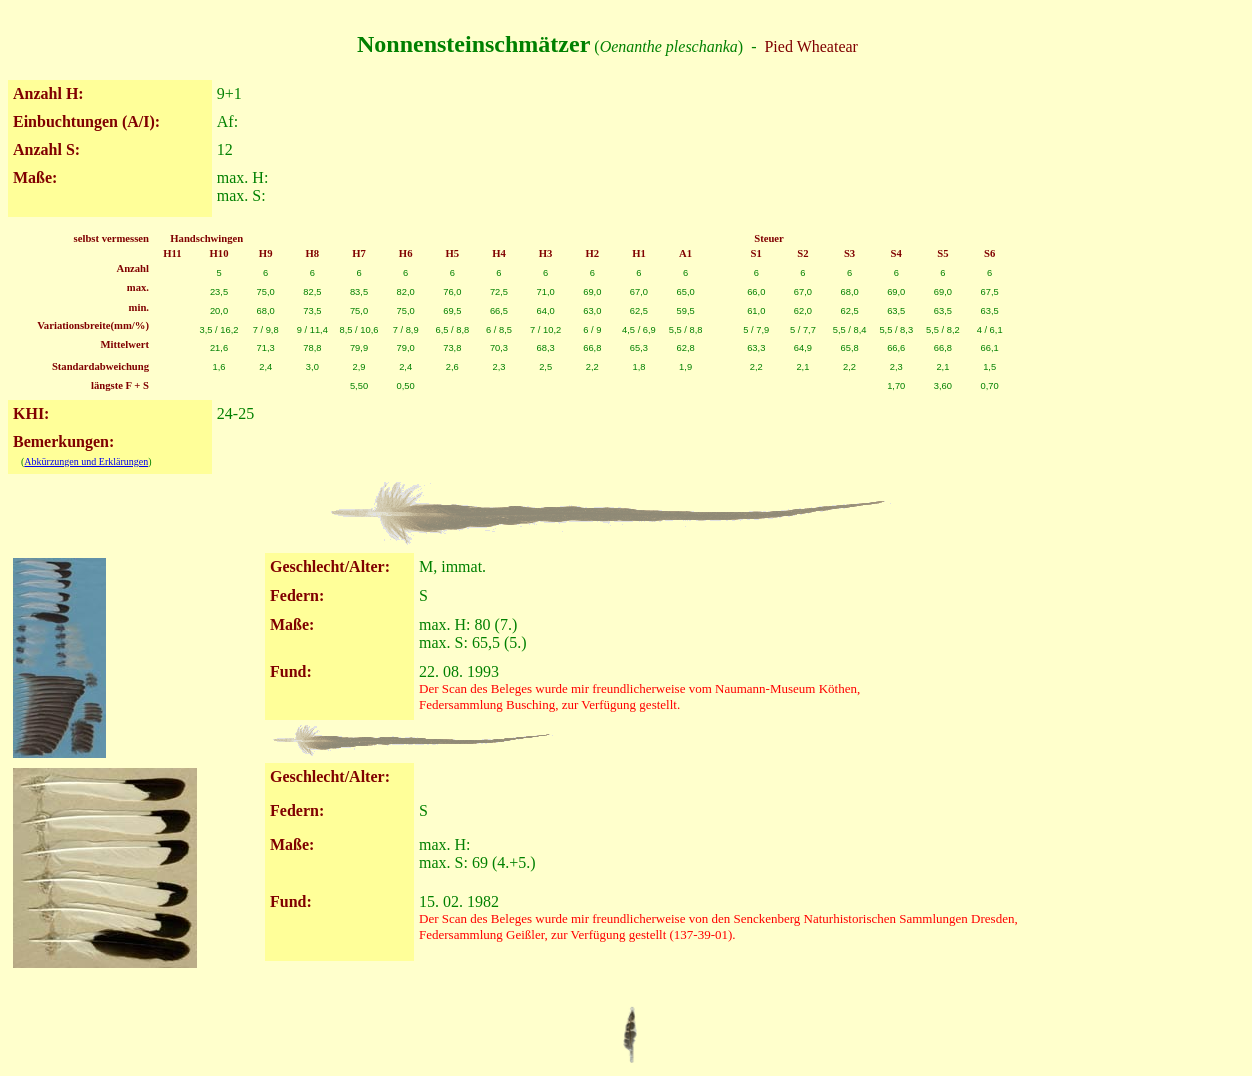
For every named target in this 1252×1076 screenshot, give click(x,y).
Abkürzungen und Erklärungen (86, 461)
